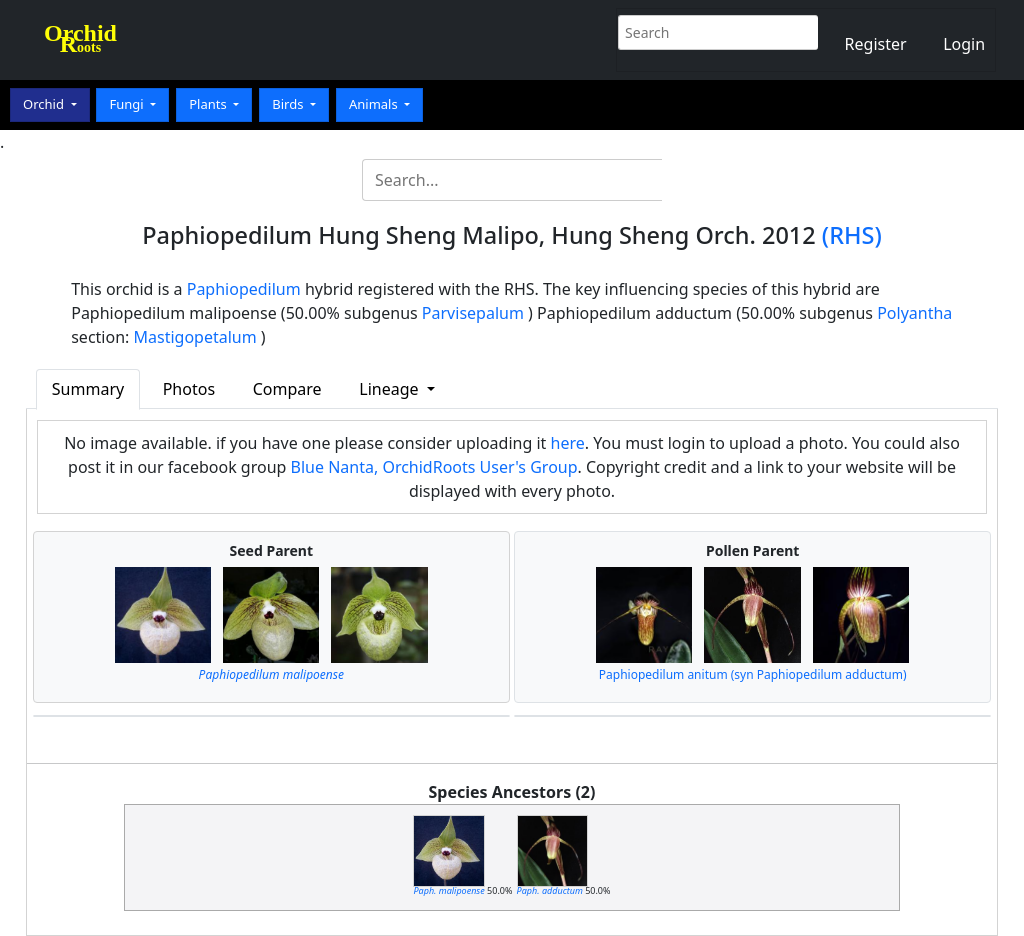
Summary (88, 389)
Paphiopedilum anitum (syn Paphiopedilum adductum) (753, 674)
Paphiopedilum (244, 289)
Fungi (128, 104)
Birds (289, 104)
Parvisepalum (473, 313)
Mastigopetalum (195, 337)
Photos (189, 389)
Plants (209, 104)
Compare (287, 389)
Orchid (45, 104)
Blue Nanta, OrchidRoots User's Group (434, 467)
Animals (375, 104)
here (568, 443)
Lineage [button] (390, 389)
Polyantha (914, 313)
